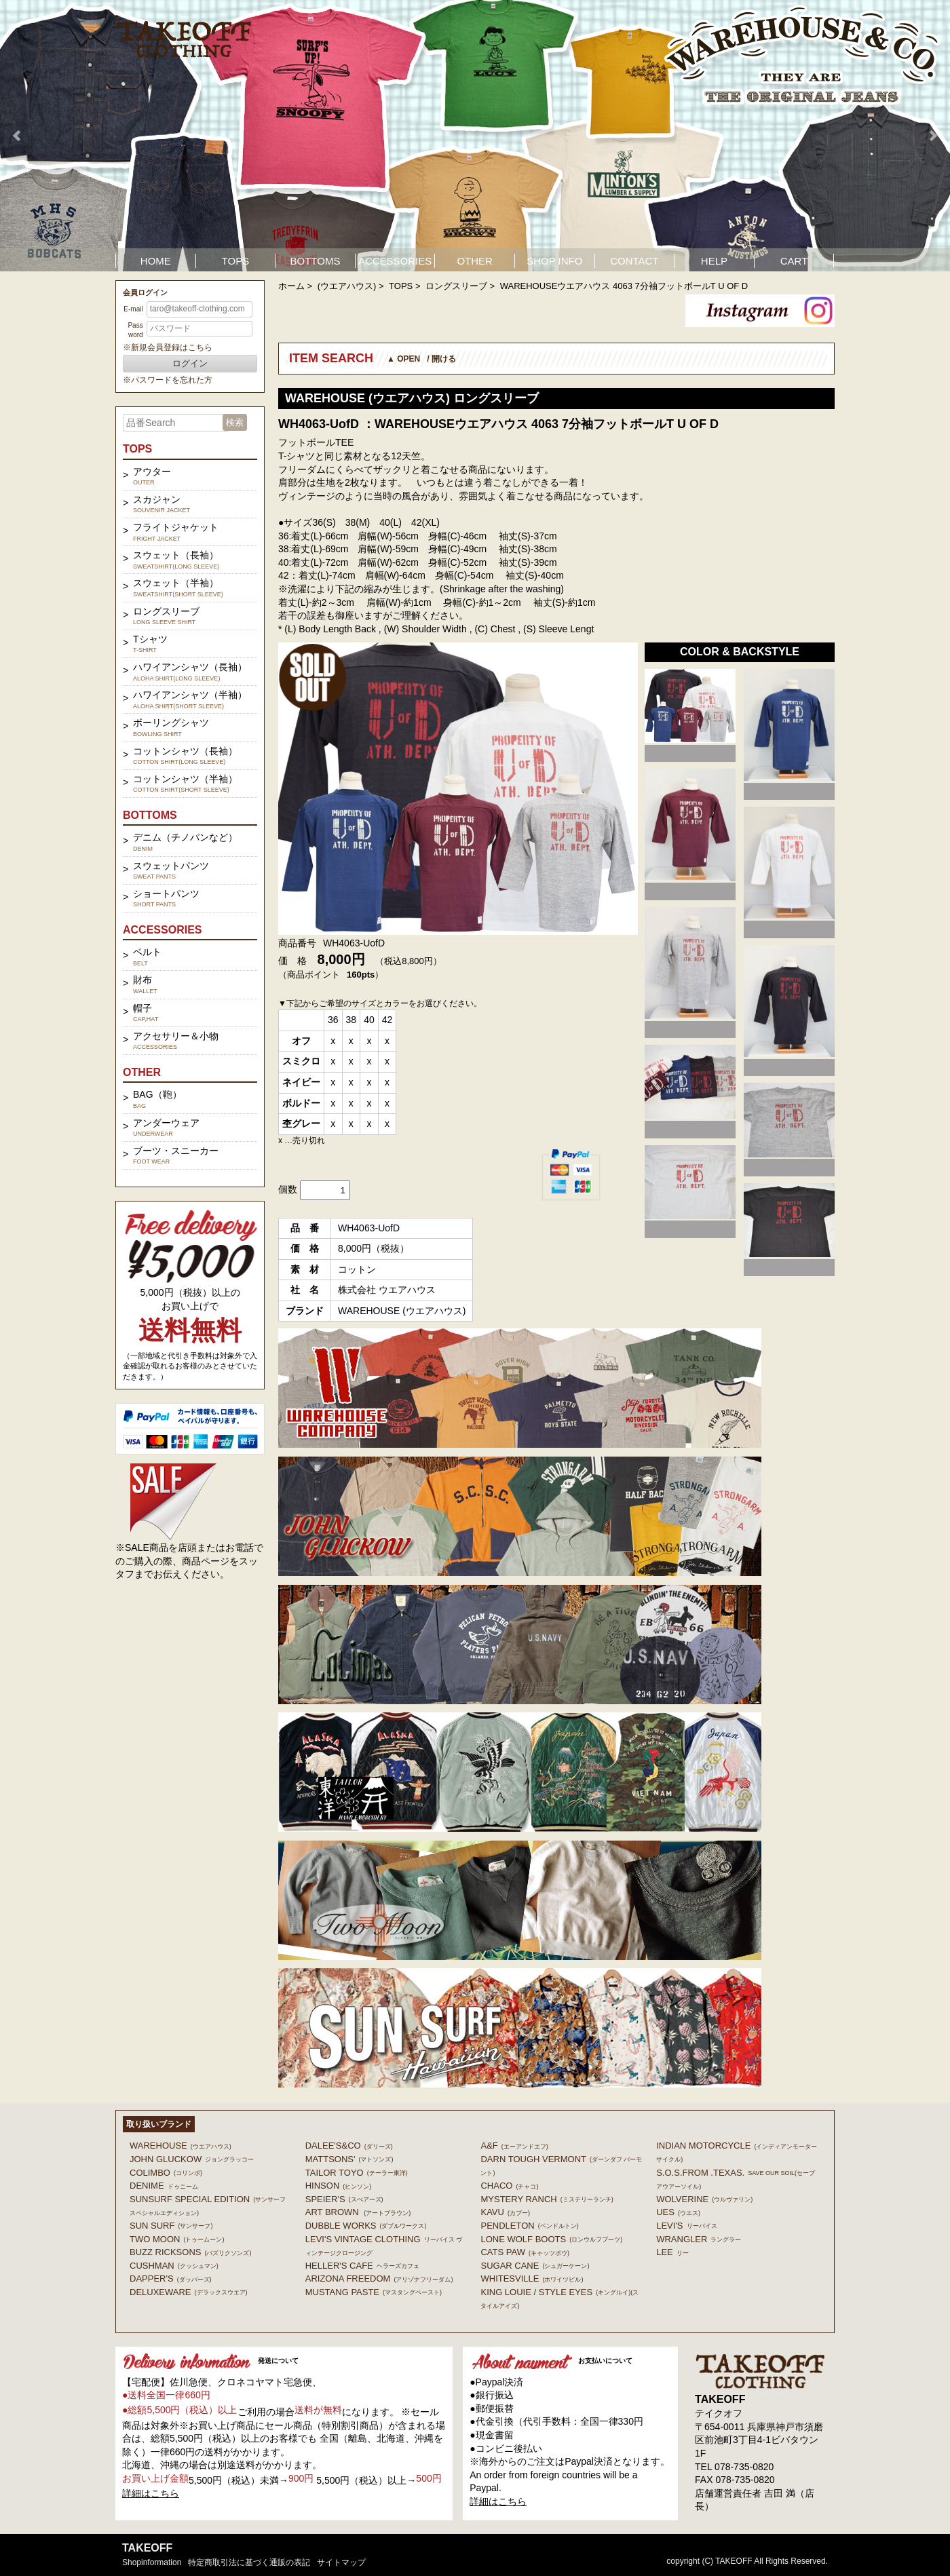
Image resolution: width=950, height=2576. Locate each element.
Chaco (509, 2185)
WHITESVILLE (531, 2278)
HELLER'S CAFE (362, 2266)
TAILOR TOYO (356, 2173)
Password (135, 330)
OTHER (475, 261)
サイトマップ (341, 2562)
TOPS (236, 261)
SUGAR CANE (534, 2266)
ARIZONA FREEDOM (379, 2278)
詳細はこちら (150, 2493)
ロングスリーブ (456, 286)
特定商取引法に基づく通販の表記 (249, 2562)
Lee (672, 2252)
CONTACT (634, 261)
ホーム (291, 286)
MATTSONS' (349, 2159)
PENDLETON (529, 2226)
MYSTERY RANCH (546, 2199)
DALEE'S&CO (349, 2145)
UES (678, 2212)
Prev (17, 136)
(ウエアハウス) (347, 286)
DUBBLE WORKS (366, 2226)
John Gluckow (192, 2159)
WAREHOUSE (180, 2145)
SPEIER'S (344, 2199)
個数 (287, 1189)
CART (794, 261)
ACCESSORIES (395, 261)
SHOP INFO (554, 261)
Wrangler (698, 2239)
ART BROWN (358, 2212)
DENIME (164, 2185)
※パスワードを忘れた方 (167, 380)
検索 (235, 422)
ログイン (190, 363)
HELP (714, 261)
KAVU (504, 2212)
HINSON (338, 2185)
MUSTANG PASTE (373, 2292)
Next (932, 136)
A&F (514, 2145)
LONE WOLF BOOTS (551, 2239)
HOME (155, 261)
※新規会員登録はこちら (167, 347)
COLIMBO (166, 2173)
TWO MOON (177, 2239)
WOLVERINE (704, 2199)
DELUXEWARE (189, 2292)
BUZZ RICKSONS (190, 2252)
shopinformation (151, 2562)
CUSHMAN (174, 2266)
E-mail (133, 309)
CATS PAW (524, 2252)
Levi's (686, 2226)
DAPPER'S (171, 2278)
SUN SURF (171, 2226)
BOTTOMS (315, 261)
